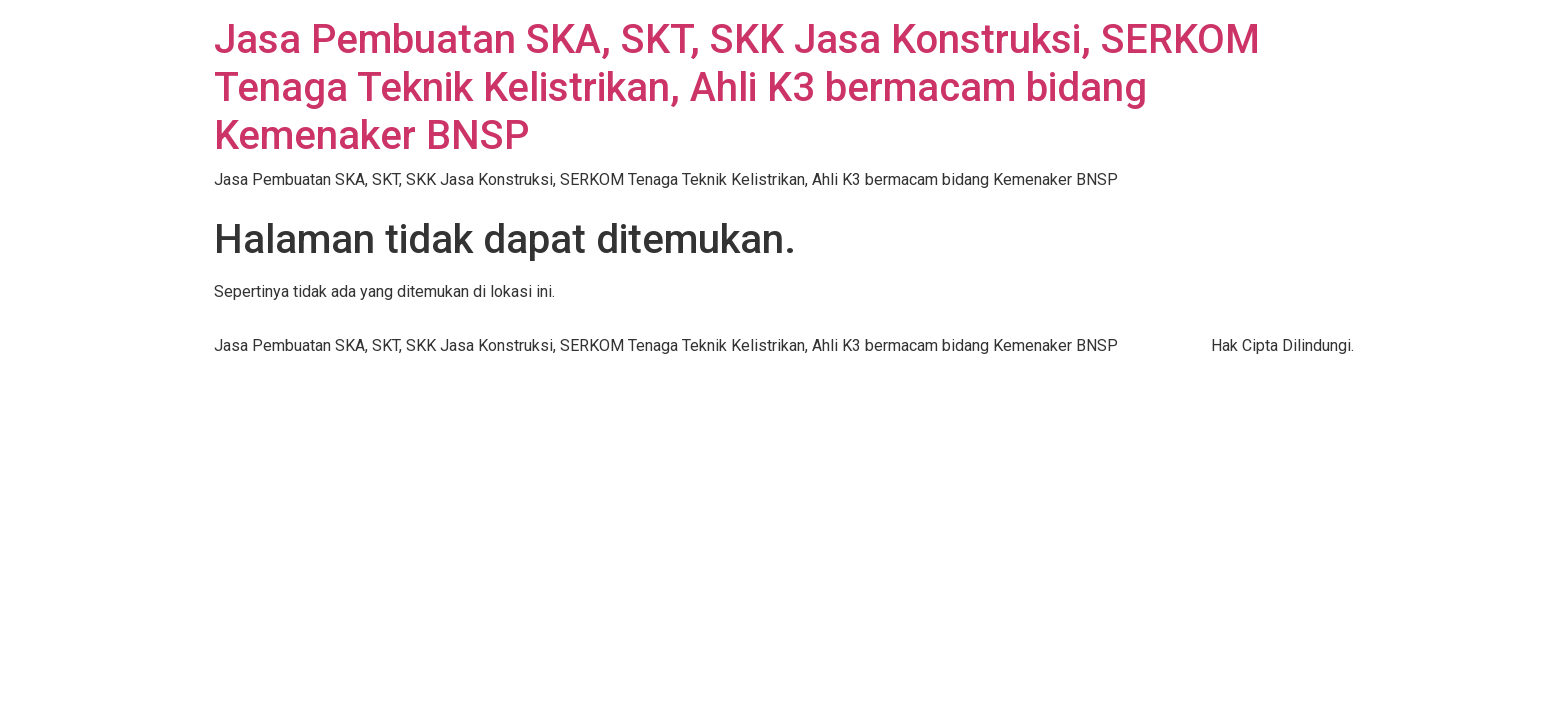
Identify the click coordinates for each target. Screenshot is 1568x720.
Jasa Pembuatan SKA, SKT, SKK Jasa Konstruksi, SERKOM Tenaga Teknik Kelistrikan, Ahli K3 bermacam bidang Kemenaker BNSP (737, 87)
